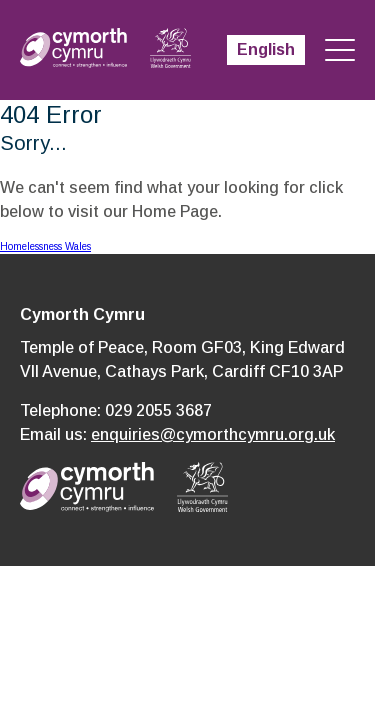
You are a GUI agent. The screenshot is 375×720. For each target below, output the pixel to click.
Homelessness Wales (45, 246)
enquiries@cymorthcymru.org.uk (213, 434)
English (266, 49)
